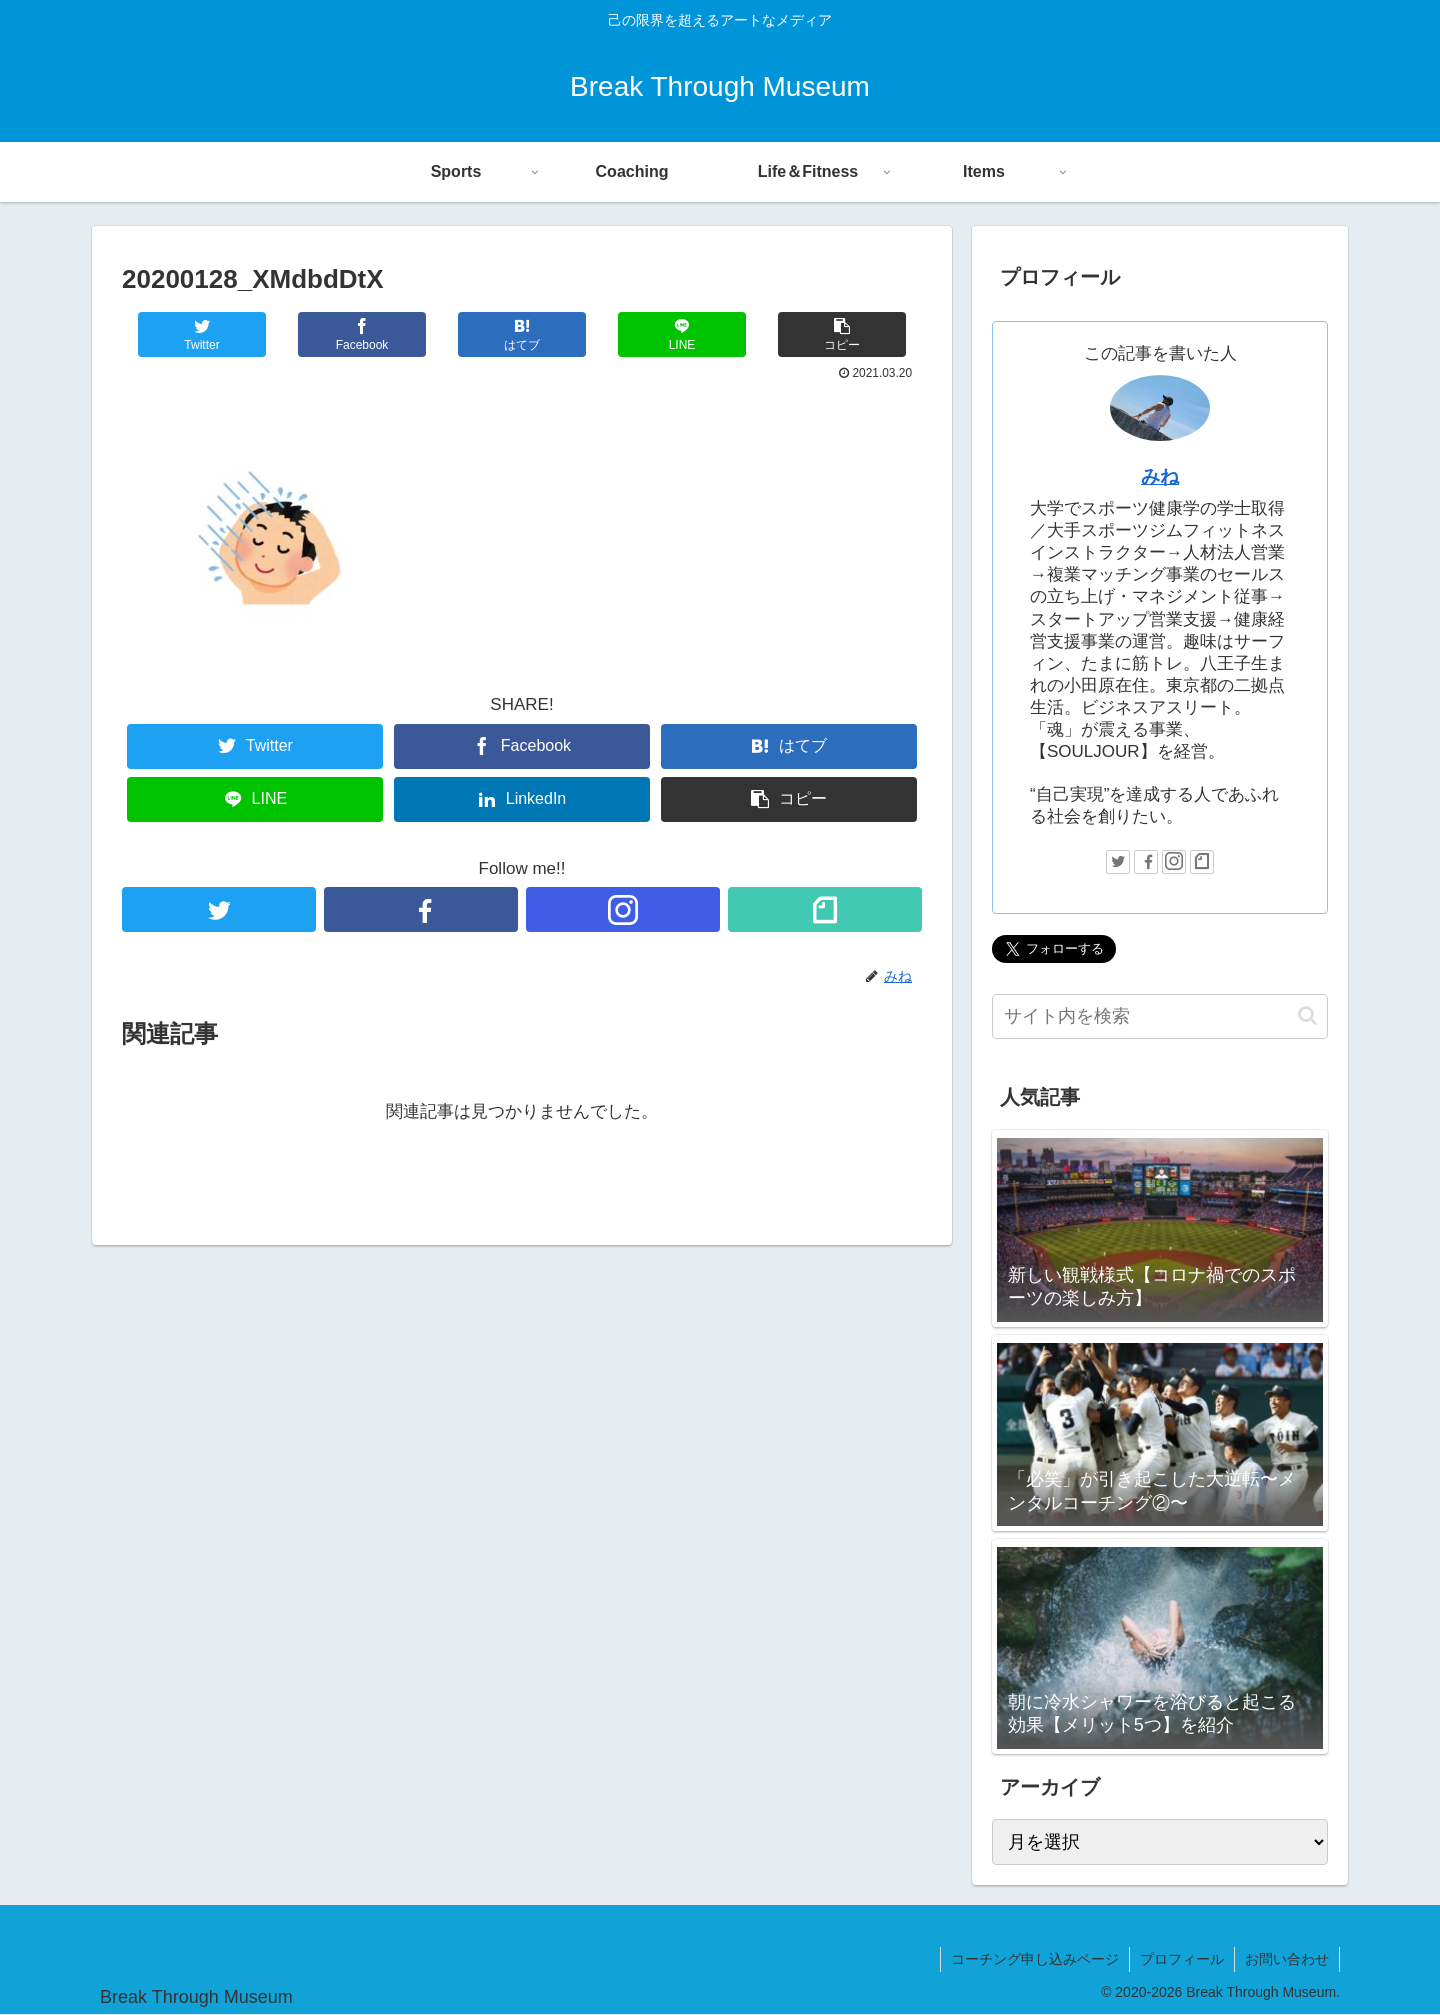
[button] (1307, 1015)
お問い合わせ (1287, 1959)
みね (1160, 476)
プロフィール (1182, 1959)
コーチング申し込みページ (1035, 1959)
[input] (1160, 1016)
